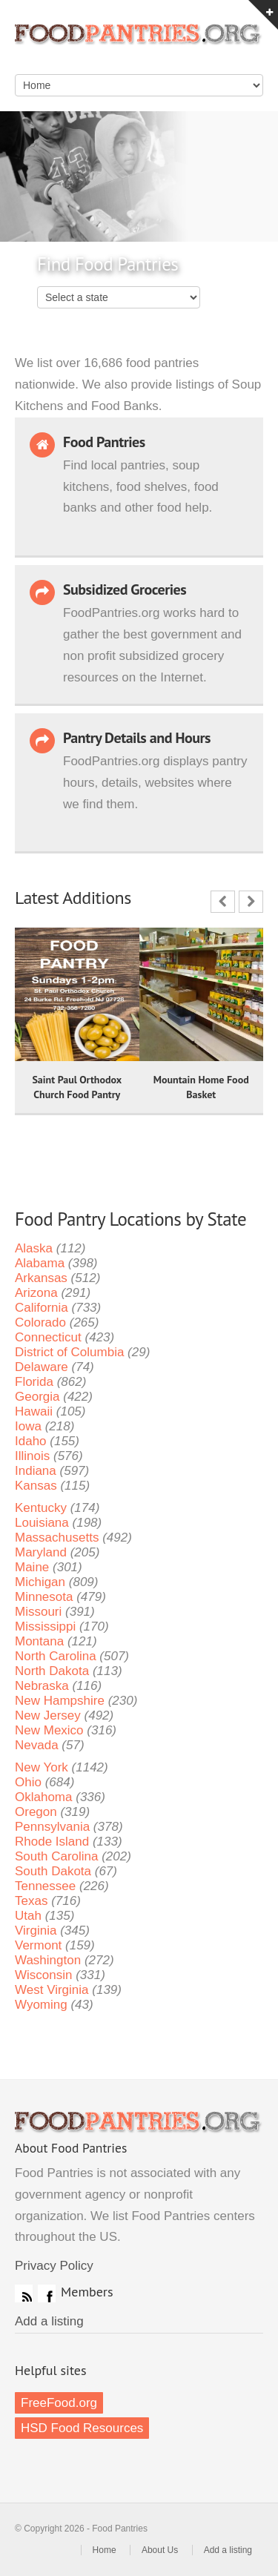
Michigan (40, 1582)
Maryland (41, 1552)
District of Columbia (69, 1352)
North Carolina (55, 1656)
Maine (32, 1567)
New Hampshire (60, 1701)
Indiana (35, 1471)
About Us (160, 2550)
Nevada (37, 1745)
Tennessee (45, 1886)
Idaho (31, 1441)
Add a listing (49, 2321)
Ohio (28, 1782)
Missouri (38, 1612)
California (41, 1308)
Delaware (41, 1367)
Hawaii (34, 1411)
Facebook (47, 2293)
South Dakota (53, 1871)
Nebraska (42, 1686)
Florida (34, 1382)
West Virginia (52, 1990)
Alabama (39, 1263)
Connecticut (48, 1337)
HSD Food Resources (82, 2428)
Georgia (37, 1397)
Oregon (36, 1812)
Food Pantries (139, 44)
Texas (31, 1901)
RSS (24, 2293)
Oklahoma (43, 1797)
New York (41, 1767)
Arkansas (41, 1278)
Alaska (34, 1248)
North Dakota (52, 1671)
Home (104, 2550)
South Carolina (56, 1856)
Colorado (40, 1322)
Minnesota (44, 1597)
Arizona (36, 1293)
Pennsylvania (52, 1827)
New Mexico (49, 1730)
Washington (48, 1960)
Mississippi (45, 1626)
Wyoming (41, 2005)
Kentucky (41, 1508)
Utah (28, 1916)
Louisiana (42, 1523)
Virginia (35, 1930)
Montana (39, 1641)
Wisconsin (43, 1975)
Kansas (36, 1486)
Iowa (28, 1426)
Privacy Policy (54, 2266)
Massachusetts (57, 1537)
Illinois (32, 1456)
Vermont (38, 1945)
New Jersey (48, 1715)
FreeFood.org (59, 2403)
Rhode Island (52, 1841)
